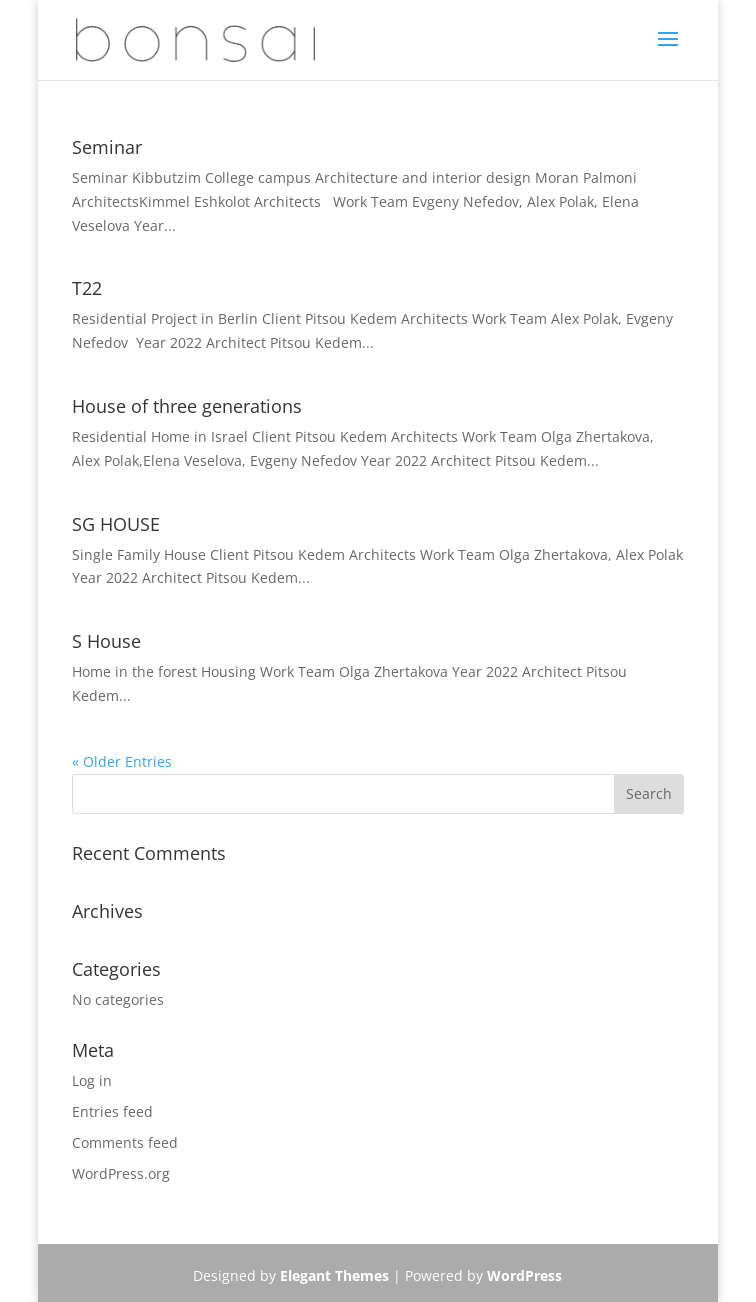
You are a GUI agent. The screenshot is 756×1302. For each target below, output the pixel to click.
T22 (87, 288)
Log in (92, 1080)
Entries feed (112, 1111)
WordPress (524, 1275)
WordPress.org (121, 1173)
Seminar (107, 147)
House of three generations (187, 406)
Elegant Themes (334, 1275)
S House (106, 641)
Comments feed (125, 1142)
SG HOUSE (116, 524)
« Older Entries (122, 761)
